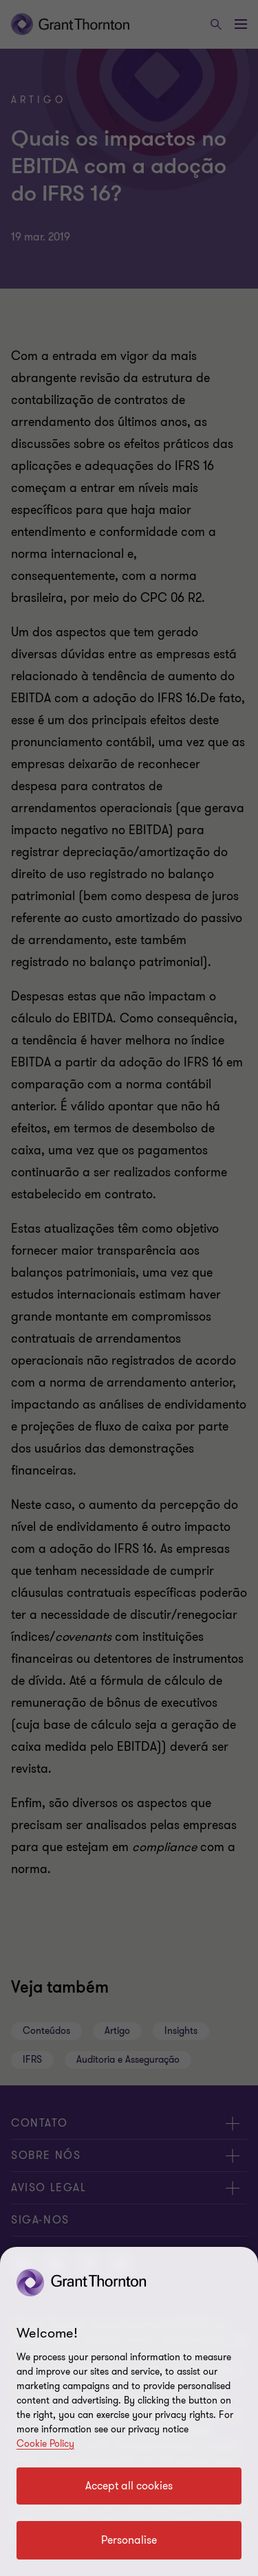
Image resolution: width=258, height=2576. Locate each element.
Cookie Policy (45, 2443)
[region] (129, 2411)
